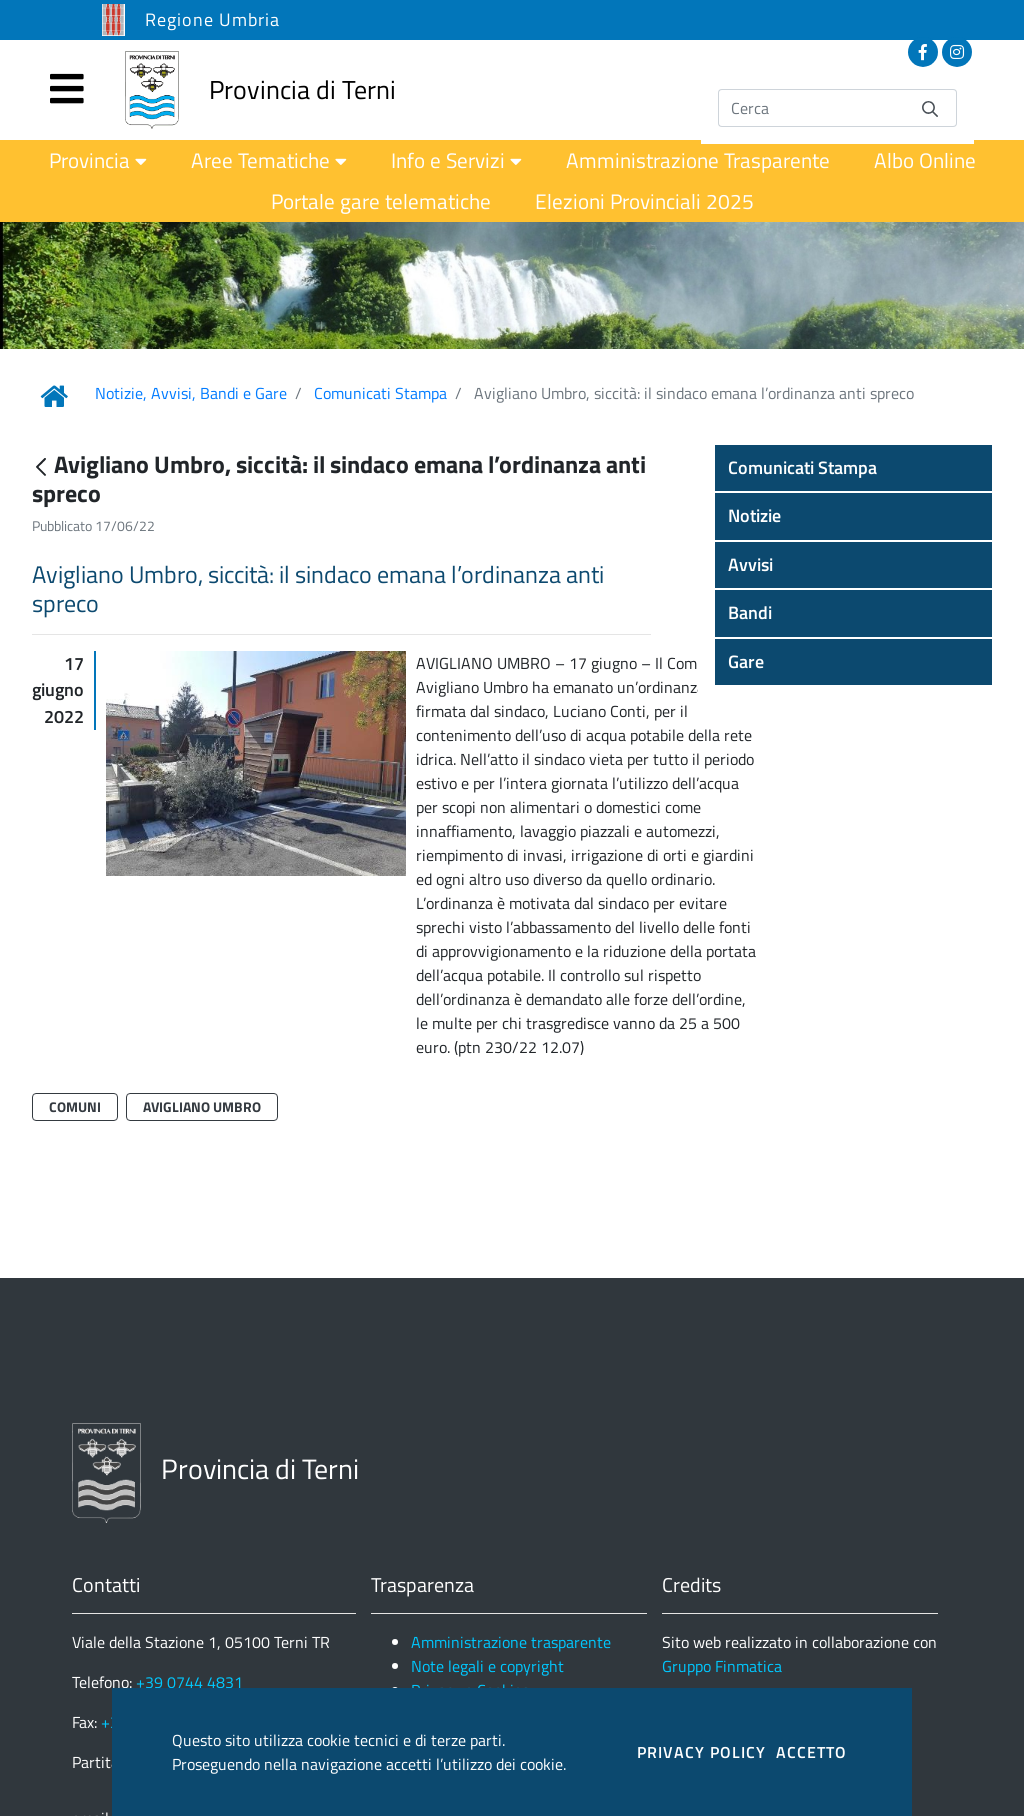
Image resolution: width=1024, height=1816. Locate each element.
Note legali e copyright (487, 1666)
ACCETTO (811, 1752)
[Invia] (930, 107)
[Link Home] (54, 396)
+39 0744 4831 (189, 1682)
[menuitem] (98, 160)
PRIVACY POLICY (701, 1752)
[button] (853, 468)
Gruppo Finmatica (722, 1666)
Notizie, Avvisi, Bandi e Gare (191, 393)
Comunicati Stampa (380, 393)
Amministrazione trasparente (511, 1642)
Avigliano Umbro (202, 1106)
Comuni (75, 1106)
